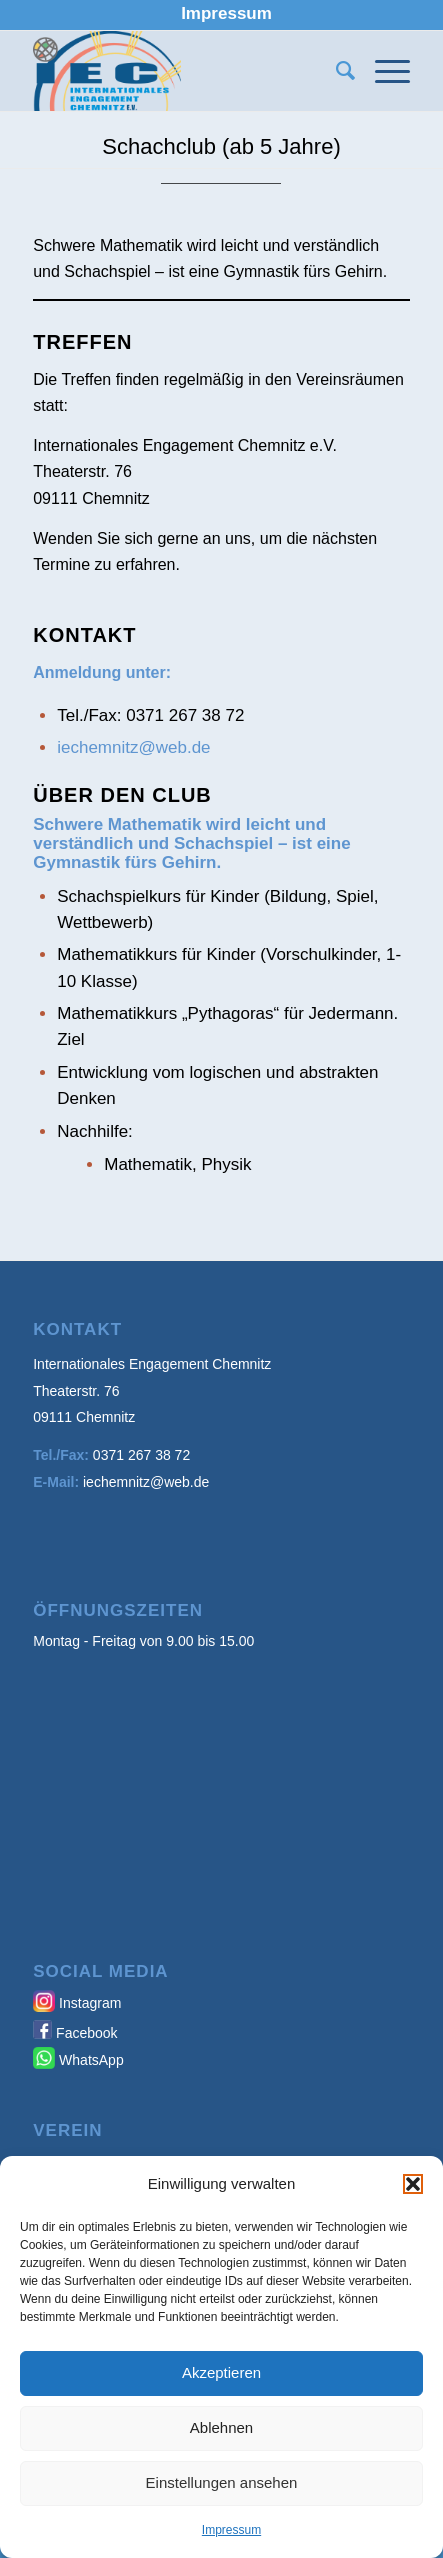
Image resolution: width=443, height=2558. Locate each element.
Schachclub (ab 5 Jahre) (221, 146)
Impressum (231, 2530)
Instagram (90, 2003)
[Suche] (335, 71)
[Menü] (382, 71)
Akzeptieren (221, 2372)
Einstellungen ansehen (222, 2482)
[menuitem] (226, 14)
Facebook (86, 2033)
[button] (413, 2184)
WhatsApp (91, 2060)
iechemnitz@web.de (133, 747)
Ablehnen (221, 2427)
